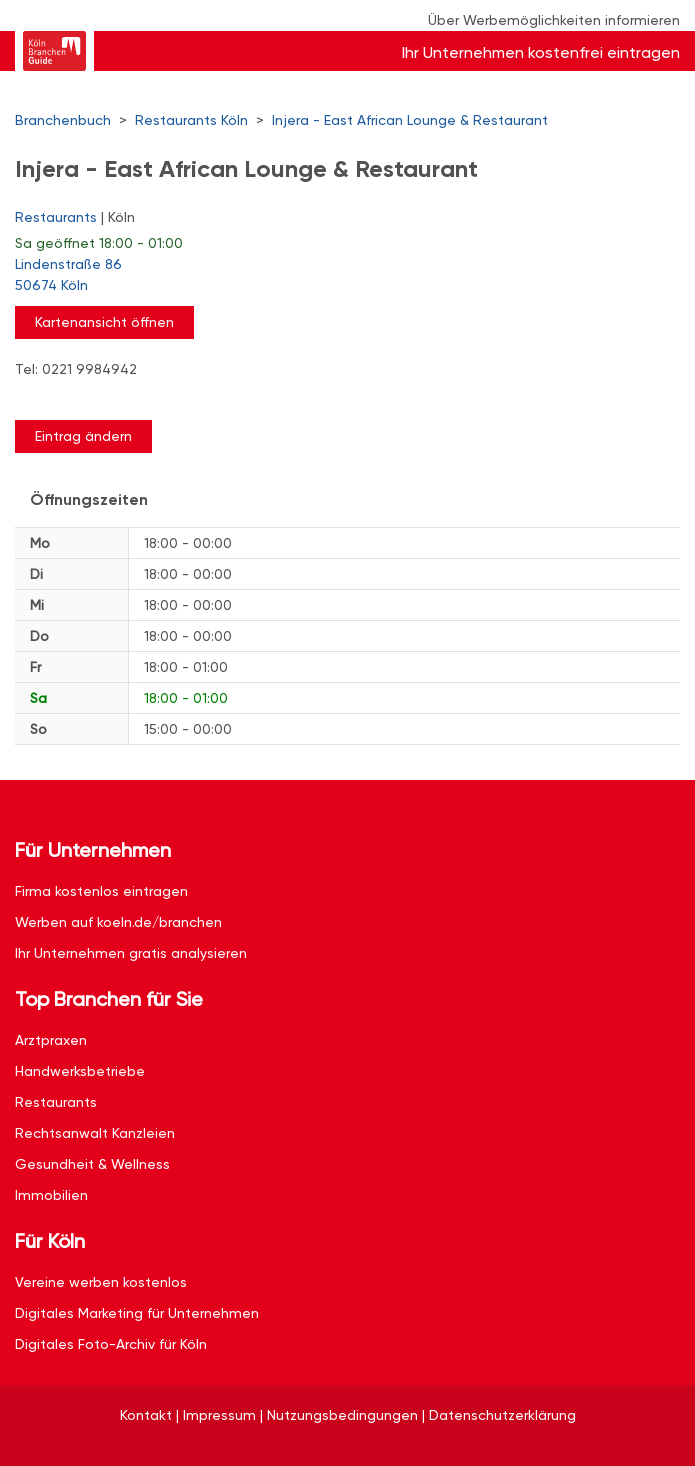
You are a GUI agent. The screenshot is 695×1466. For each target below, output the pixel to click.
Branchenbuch (63, 120)
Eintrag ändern (83, 436)
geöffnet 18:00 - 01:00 (99, 243)
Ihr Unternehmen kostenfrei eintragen (541, 52)
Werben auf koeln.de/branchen (118, 922)
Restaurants (56, 217)
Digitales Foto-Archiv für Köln (111, 1344)
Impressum (219, 1415)
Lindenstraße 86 (337, 276)
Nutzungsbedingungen (342, 1415)
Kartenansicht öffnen (104, 322)
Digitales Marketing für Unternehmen (137, 1313)
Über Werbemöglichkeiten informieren (554, 20)
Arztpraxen (51, 1040)
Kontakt (146, 1415)
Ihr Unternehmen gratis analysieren (131, 953)
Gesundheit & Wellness (92, 1164)
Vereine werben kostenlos (101, 1282)
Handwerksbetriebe (80, 1071)
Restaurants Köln (191, 120)
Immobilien (51, 1195)
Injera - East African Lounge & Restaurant (410, 120)
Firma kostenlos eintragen (101, 891)
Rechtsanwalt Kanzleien (95, 1133)
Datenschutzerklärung (502, 1415)
